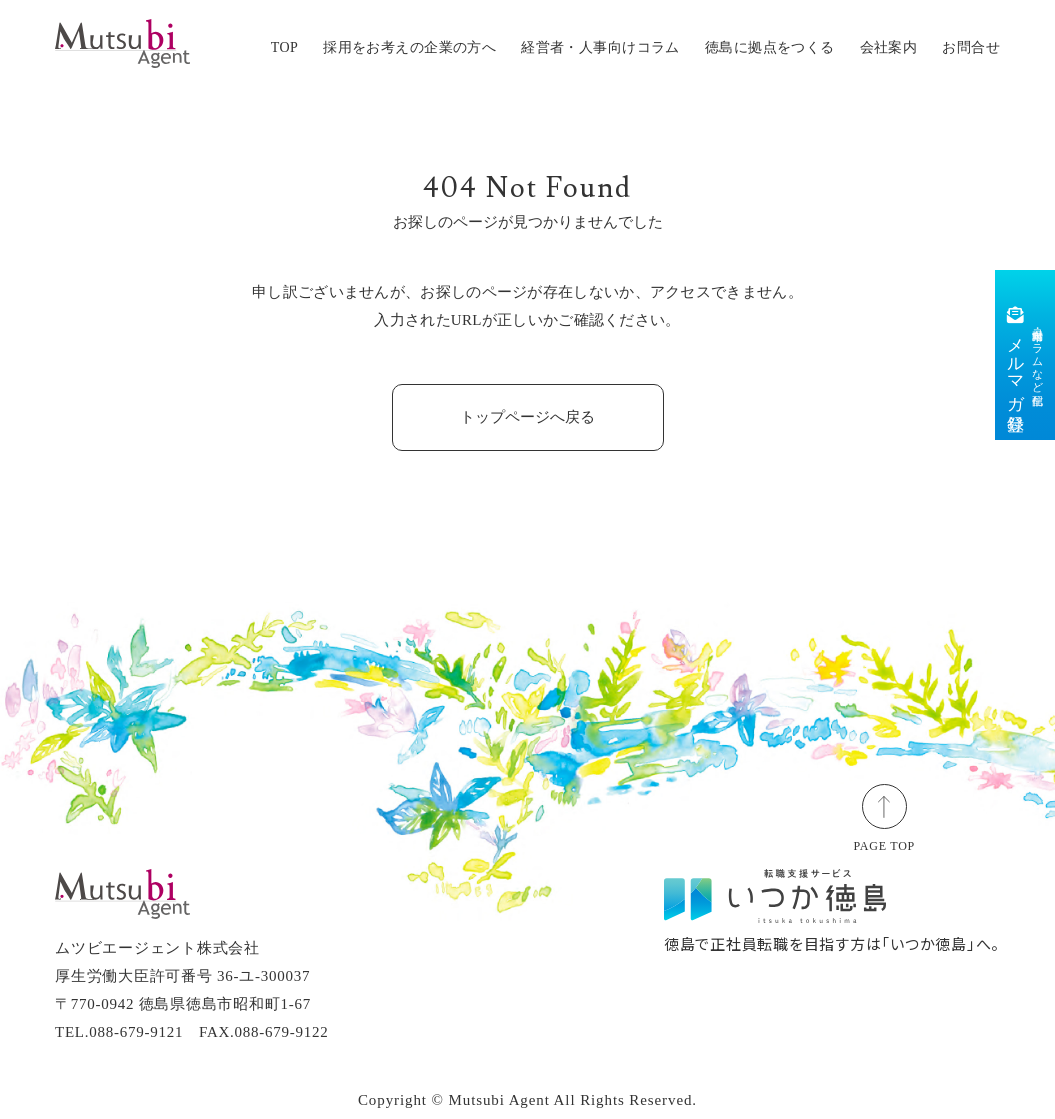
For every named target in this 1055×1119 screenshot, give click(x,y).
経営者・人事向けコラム (600, 47)
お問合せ (971, 47)
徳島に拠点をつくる (770, 47)
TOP (284, 47)
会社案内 (889, 47)
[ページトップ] (884, 805)
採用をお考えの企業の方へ (409, 47)
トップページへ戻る (527, 417)
